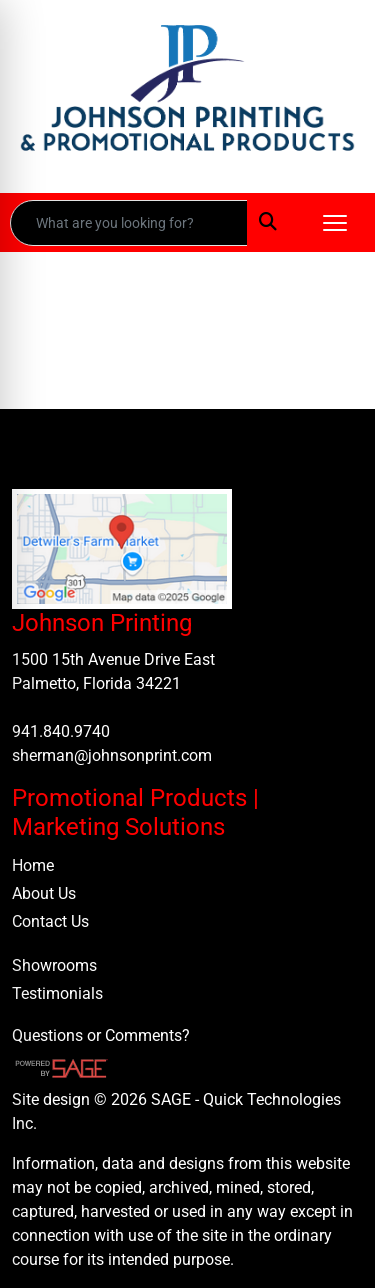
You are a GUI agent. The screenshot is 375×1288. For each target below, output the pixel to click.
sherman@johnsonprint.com (112, 755)
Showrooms (54, 965)
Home (33, 865)
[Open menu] (335, 223)
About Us (44, 893)
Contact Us (50, 921)
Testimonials (57, 993)
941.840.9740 (61, 731)
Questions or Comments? (101, 1035)
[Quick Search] (129, 223)
